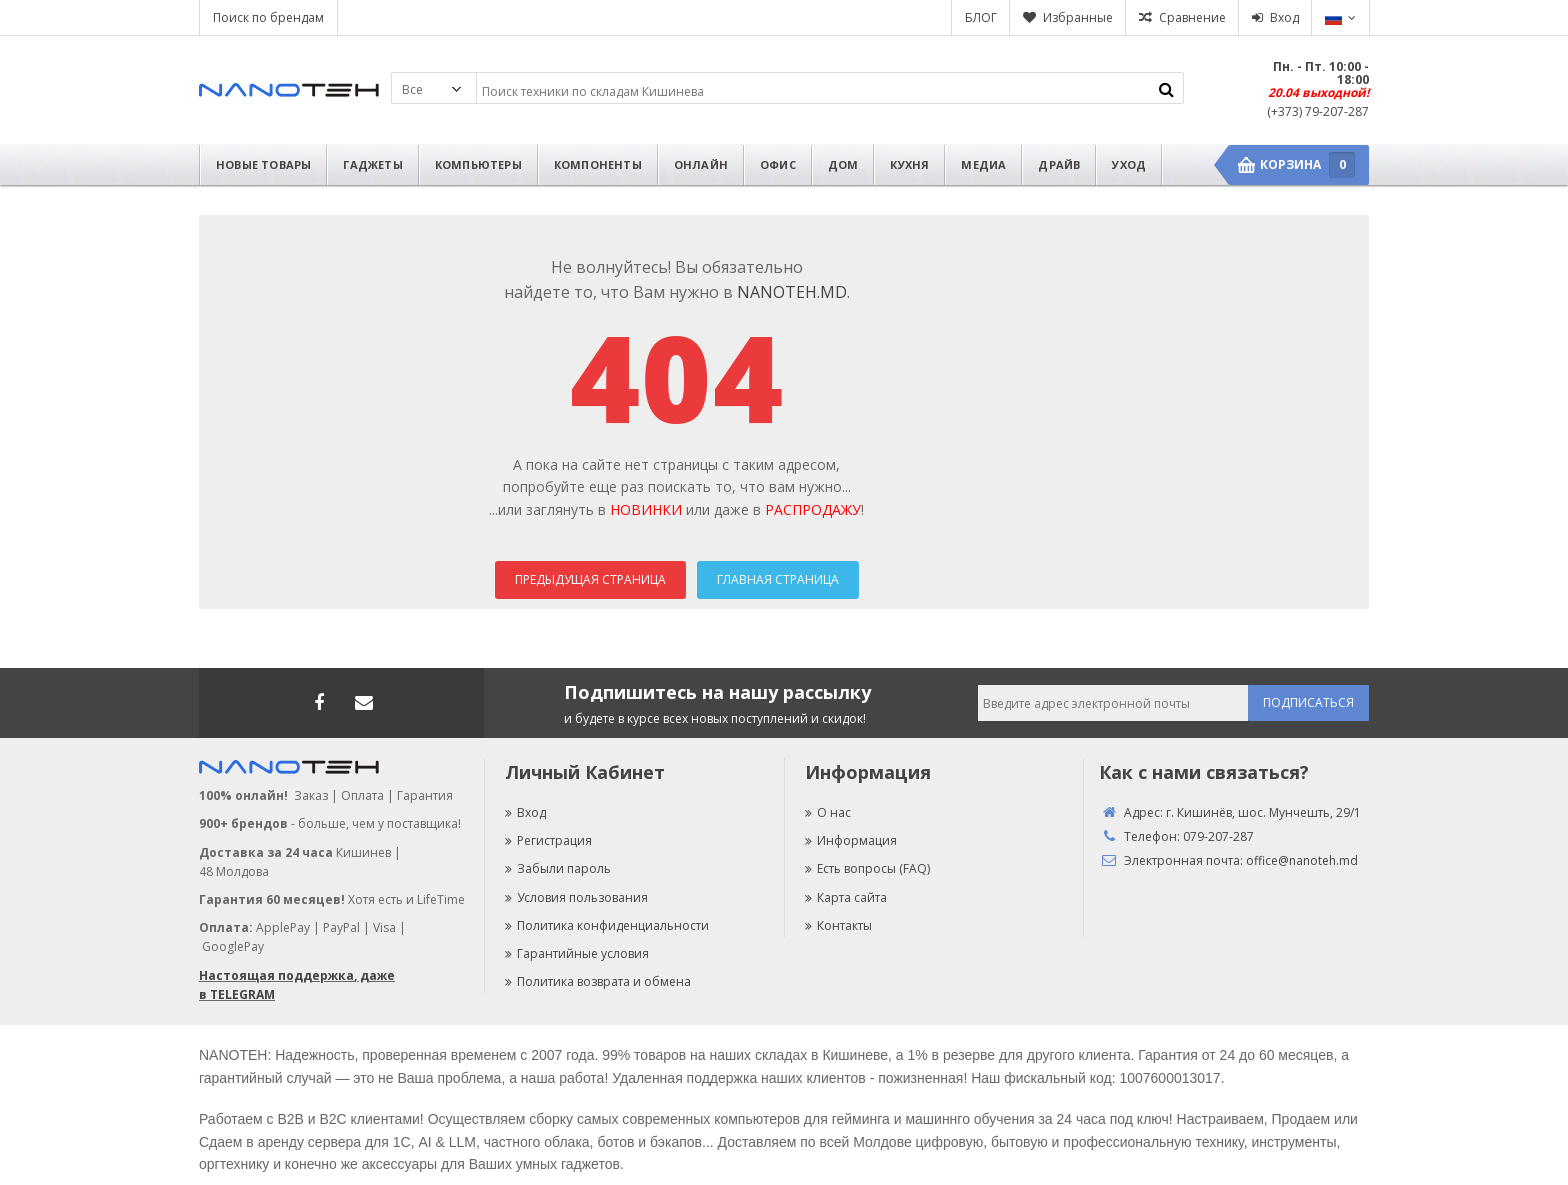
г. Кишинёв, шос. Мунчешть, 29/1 (1263, 812)
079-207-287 (1218, 836)
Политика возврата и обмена (598, 981)
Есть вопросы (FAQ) (867, 868)
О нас (828, 812)
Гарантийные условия (577, 953)
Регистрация (548, 840)
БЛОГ (981, 17)
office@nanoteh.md (1302, 860)
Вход (1284, 17)
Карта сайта (846, 897)
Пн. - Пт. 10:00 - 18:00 (1321, 73)
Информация (851, 840)
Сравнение (1192, 17)
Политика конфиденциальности (607, 925)
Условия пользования (576, 897)
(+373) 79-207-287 (1318, 111)
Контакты (838, 925)
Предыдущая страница (590, 579)
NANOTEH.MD (792, 292)
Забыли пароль (558, 868)
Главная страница (778, 579)
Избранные (1078, 17)
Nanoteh (289, 90)
